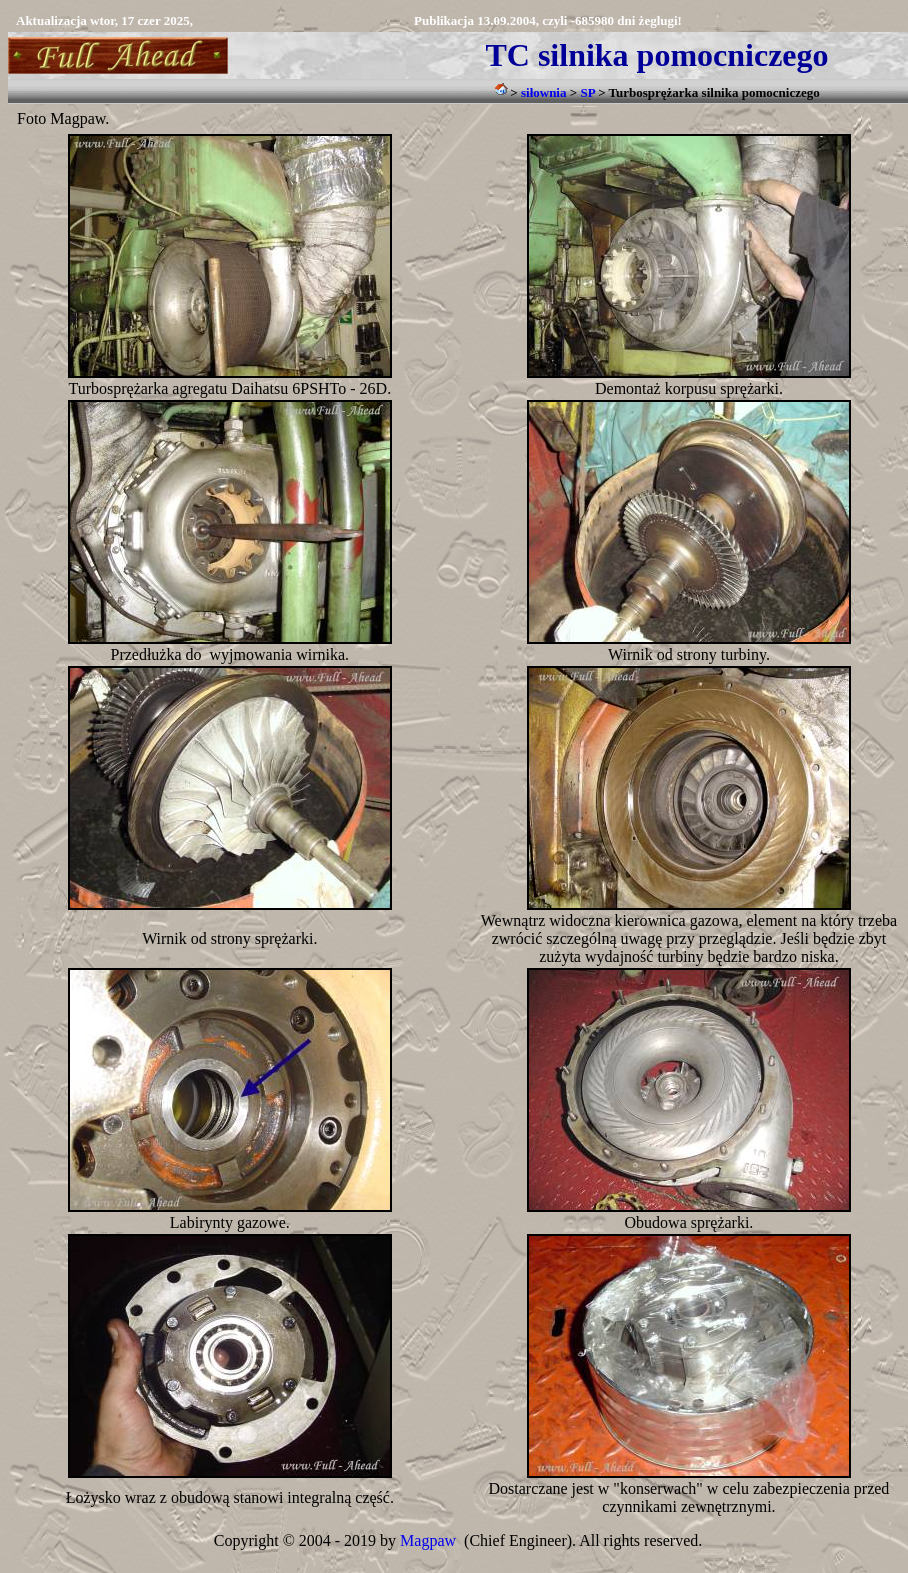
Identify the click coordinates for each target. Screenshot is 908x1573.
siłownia (544, 92)
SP (587, 92)
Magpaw (428, 1540)
